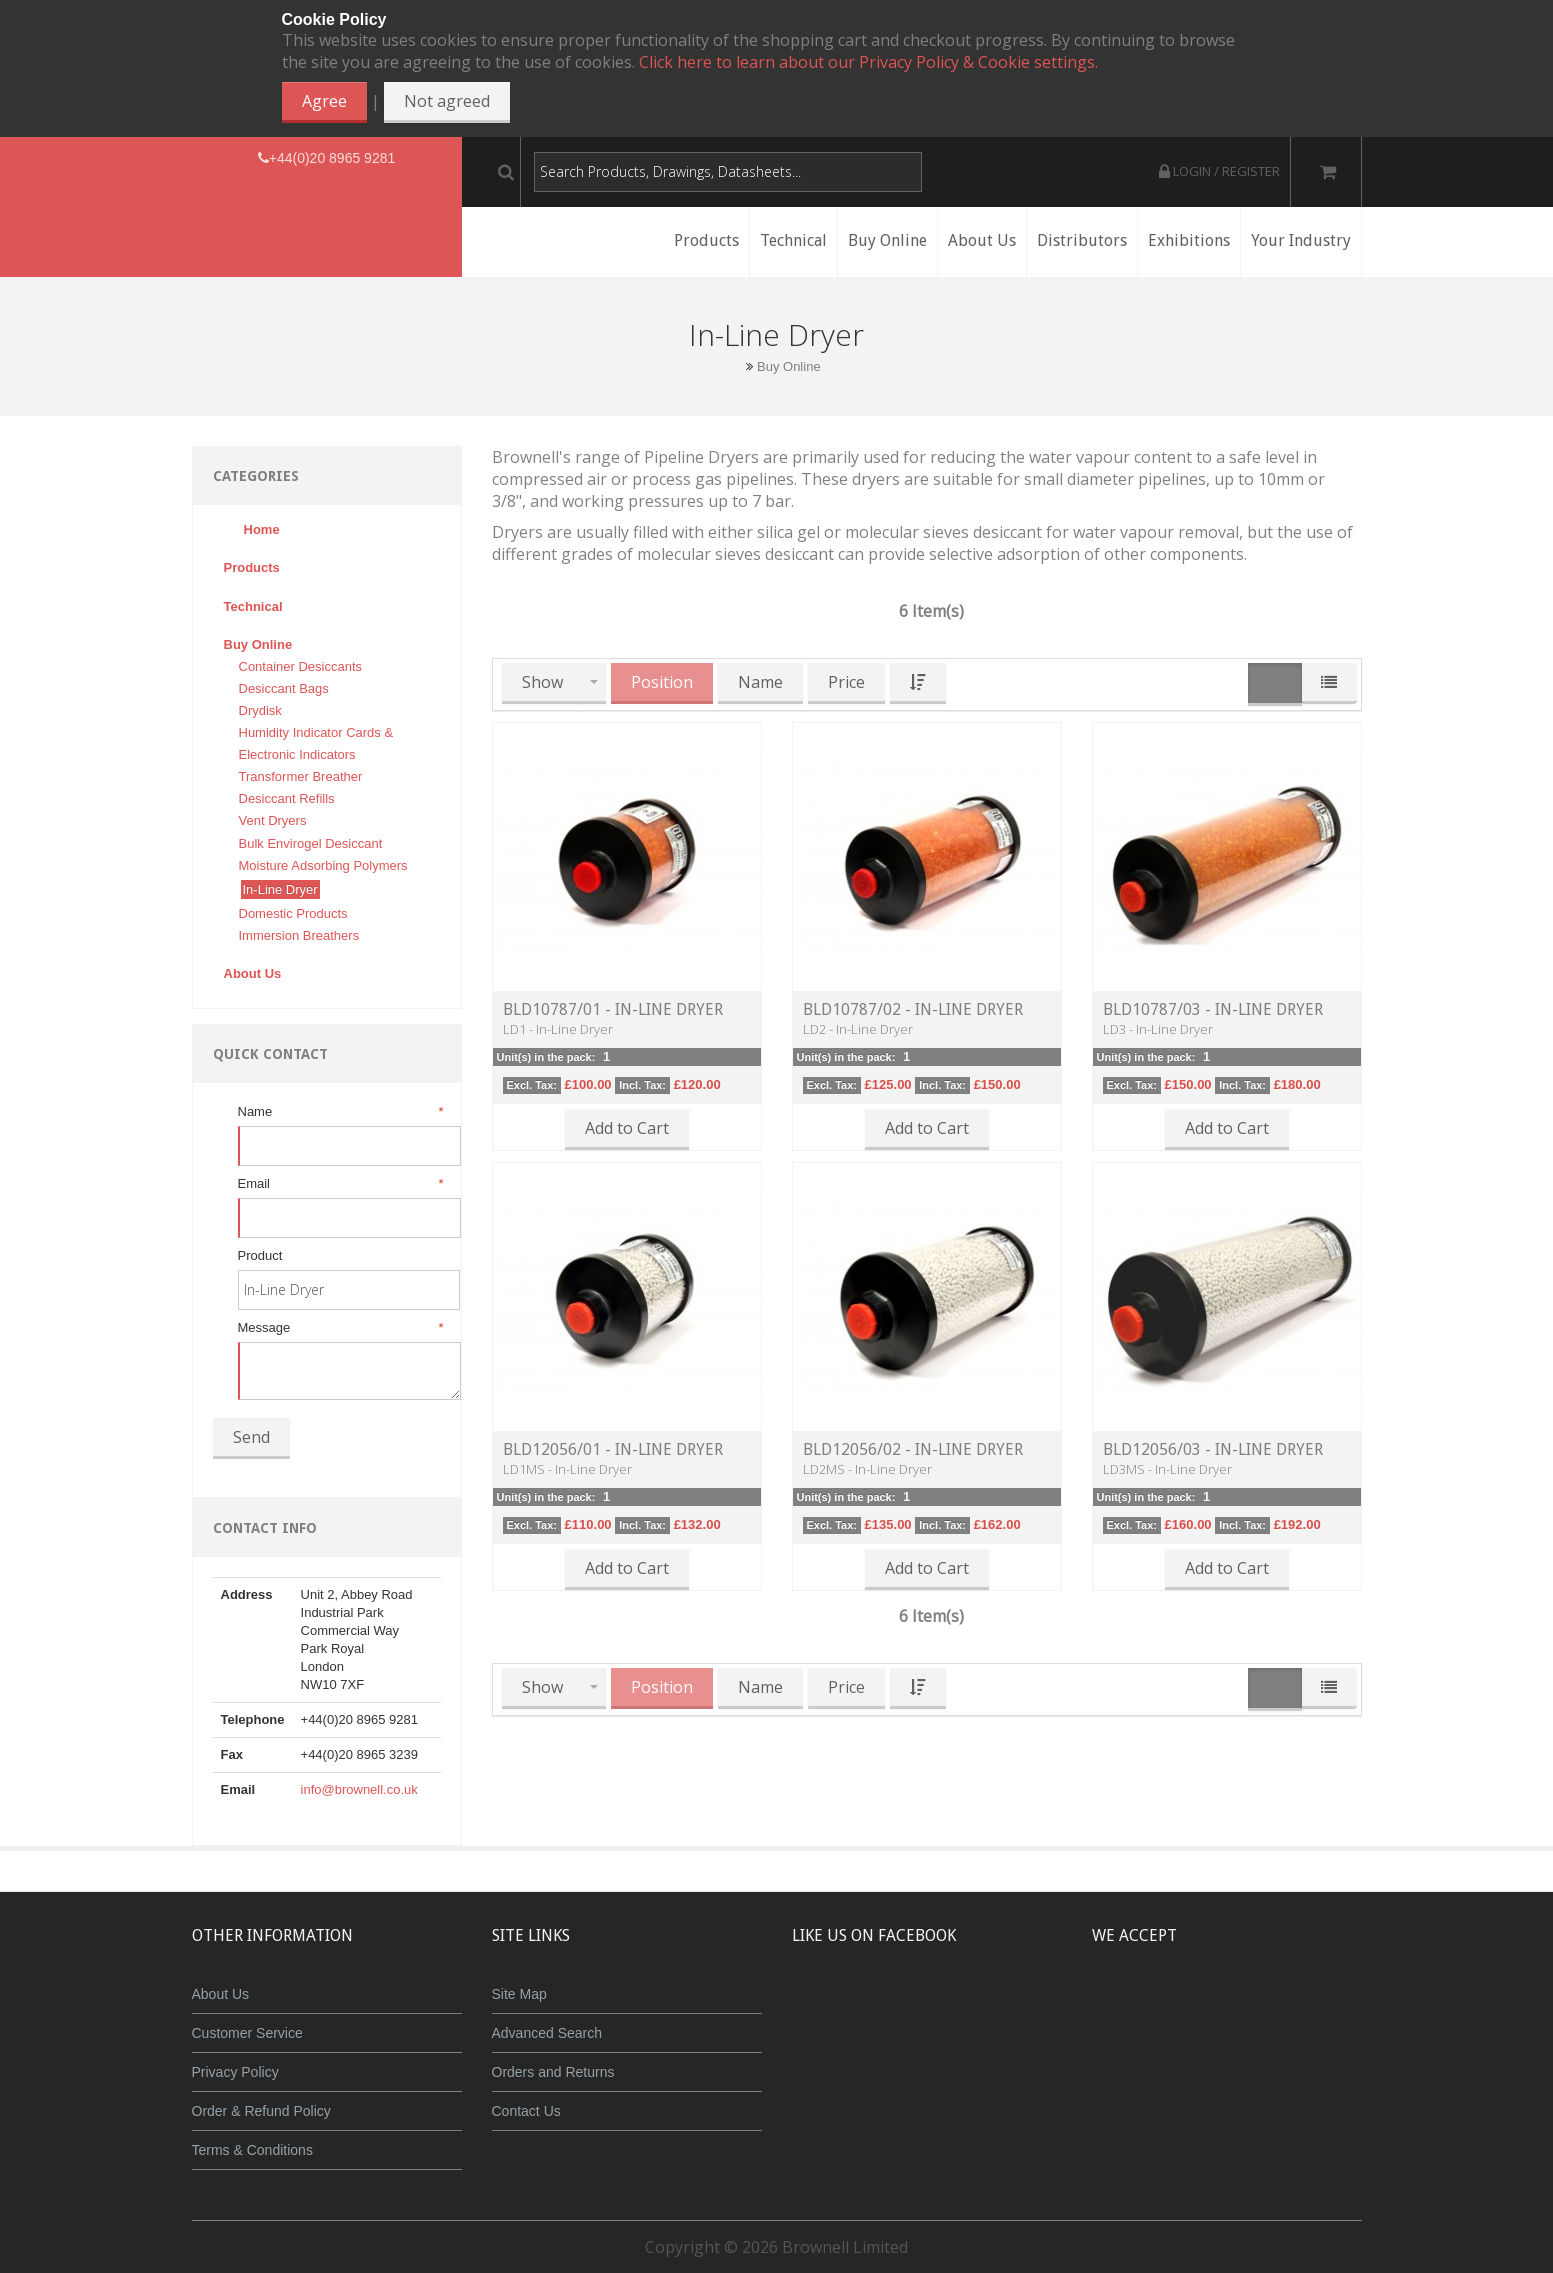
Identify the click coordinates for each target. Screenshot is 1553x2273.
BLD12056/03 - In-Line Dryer (1213, 1449)
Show (542, 682)
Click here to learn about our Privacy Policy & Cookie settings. (868, 62)
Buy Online (789, 366)
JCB (1194, 2009)
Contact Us (526, 2111)
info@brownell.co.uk (359, 1789)
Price (846, 682)
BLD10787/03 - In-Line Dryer (1213, 1009)
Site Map (519, 1994)
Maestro (1253, 2009)
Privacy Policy (235, 2072)
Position (662, 682)
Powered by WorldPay (1226, 2060)
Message (339, 1328)
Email (339, 1184)
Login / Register (1219, 171)
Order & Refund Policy (261, 2111)
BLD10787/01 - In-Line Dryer (613, 1009)
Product (260, 1255)
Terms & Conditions (252, 2150)
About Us (221, 1994)
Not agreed (447, 101)
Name (339, 1112)
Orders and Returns (553, 2072)
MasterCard (1135, 2009)
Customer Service (247, 2033)
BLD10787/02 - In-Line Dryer (913, 1009)
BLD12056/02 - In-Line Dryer (913, 1449)
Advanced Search (547, 2033)
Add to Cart (627, 1128)
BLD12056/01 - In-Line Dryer (613, 1449)
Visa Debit (1318, 2009)
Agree (324, 101)
